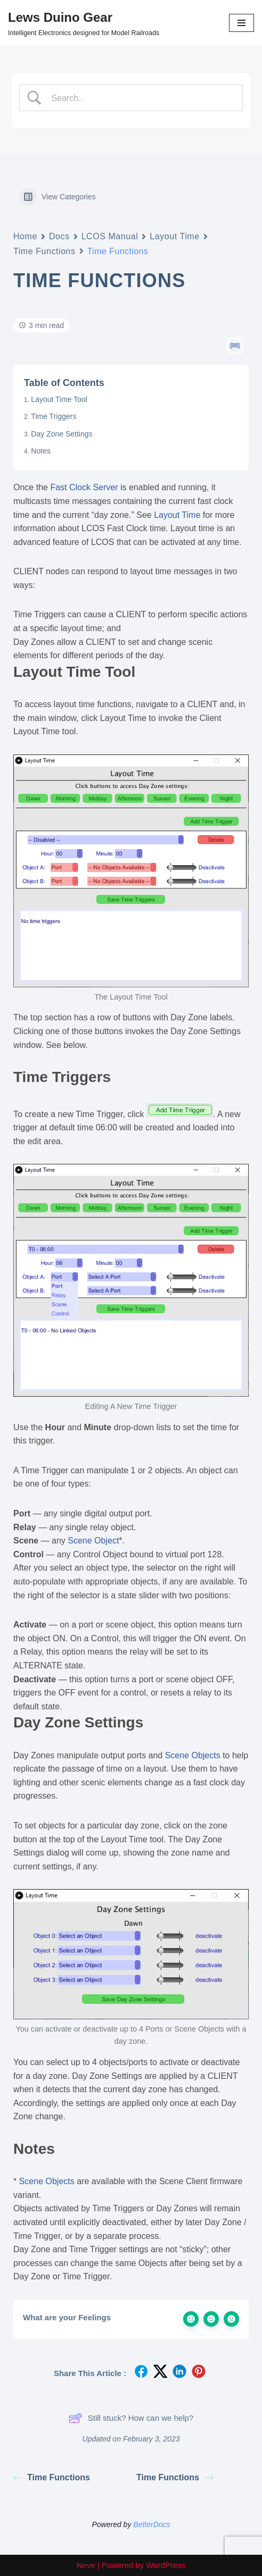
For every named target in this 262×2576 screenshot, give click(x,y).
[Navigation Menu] (241, 23)
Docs (59, 236)
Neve (86, 2565)
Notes (41, 451)
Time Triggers (53, 416)
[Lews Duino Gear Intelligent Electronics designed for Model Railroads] (83, 22)
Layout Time (174, 236)
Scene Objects (192, 1755)
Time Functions (44, 251)
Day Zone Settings (61, 434)
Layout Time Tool (59, 399)
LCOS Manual (109, 236)
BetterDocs (151, 2524)
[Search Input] (140, 98)
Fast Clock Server (84, 487)
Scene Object (93, 1540)
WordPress (165, 2565)
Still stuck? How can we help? (131, 2418)
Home (25, 236)
